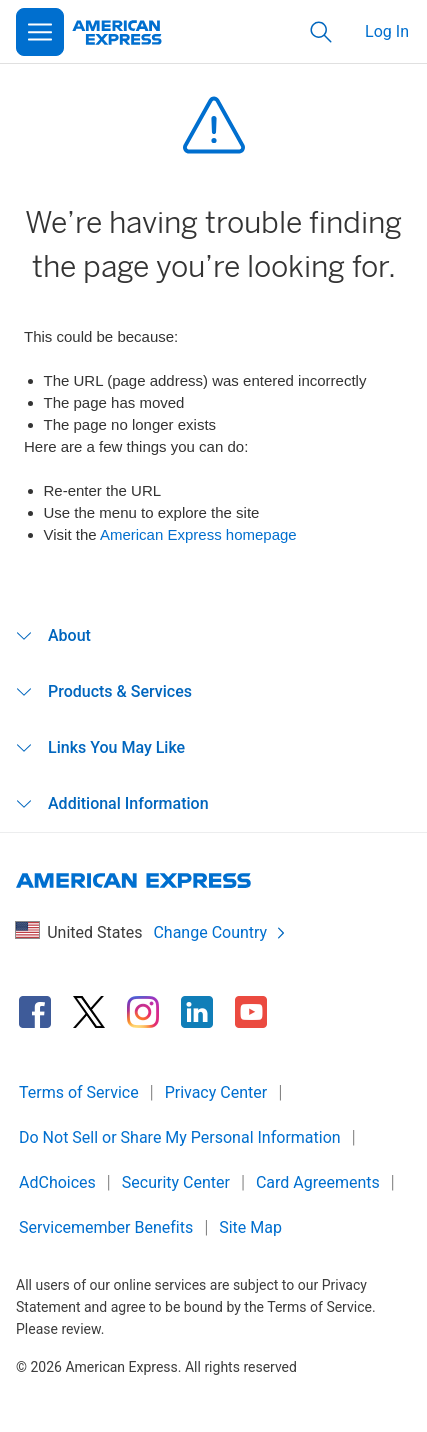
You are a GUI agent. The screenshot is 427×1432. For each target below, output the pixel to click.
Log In (387, 31)
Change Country (220, 932)
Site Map (250, 1227)
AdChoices (57, 1182)
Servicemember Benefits (106, 1227)
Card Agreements (318, 1182)
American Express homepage (198, 534)
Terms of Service (79, 1092)
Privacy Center (216, 1092)
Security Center (176, 1182)
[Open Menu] (40, 32)
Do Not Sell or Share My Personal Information (180, 1137)
